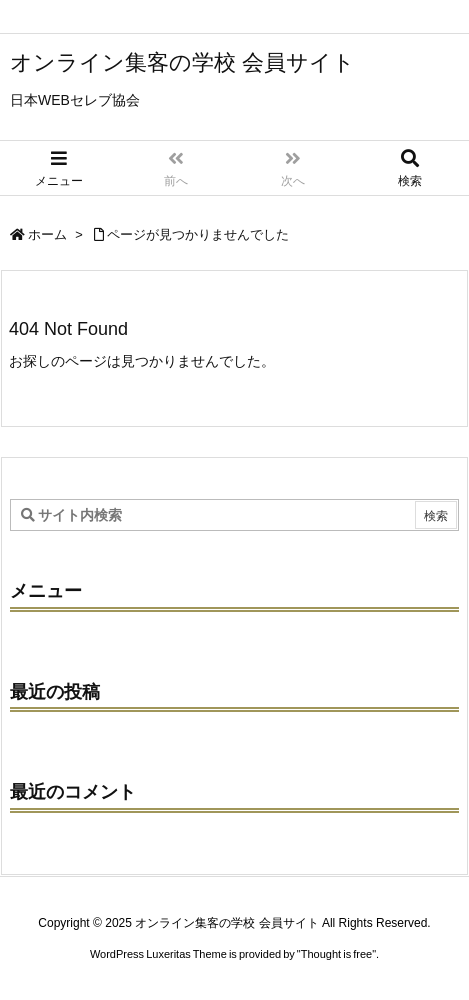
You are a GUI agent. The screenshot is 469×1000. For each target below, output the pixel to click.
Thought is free (336, 954)
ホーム (47, 234)
